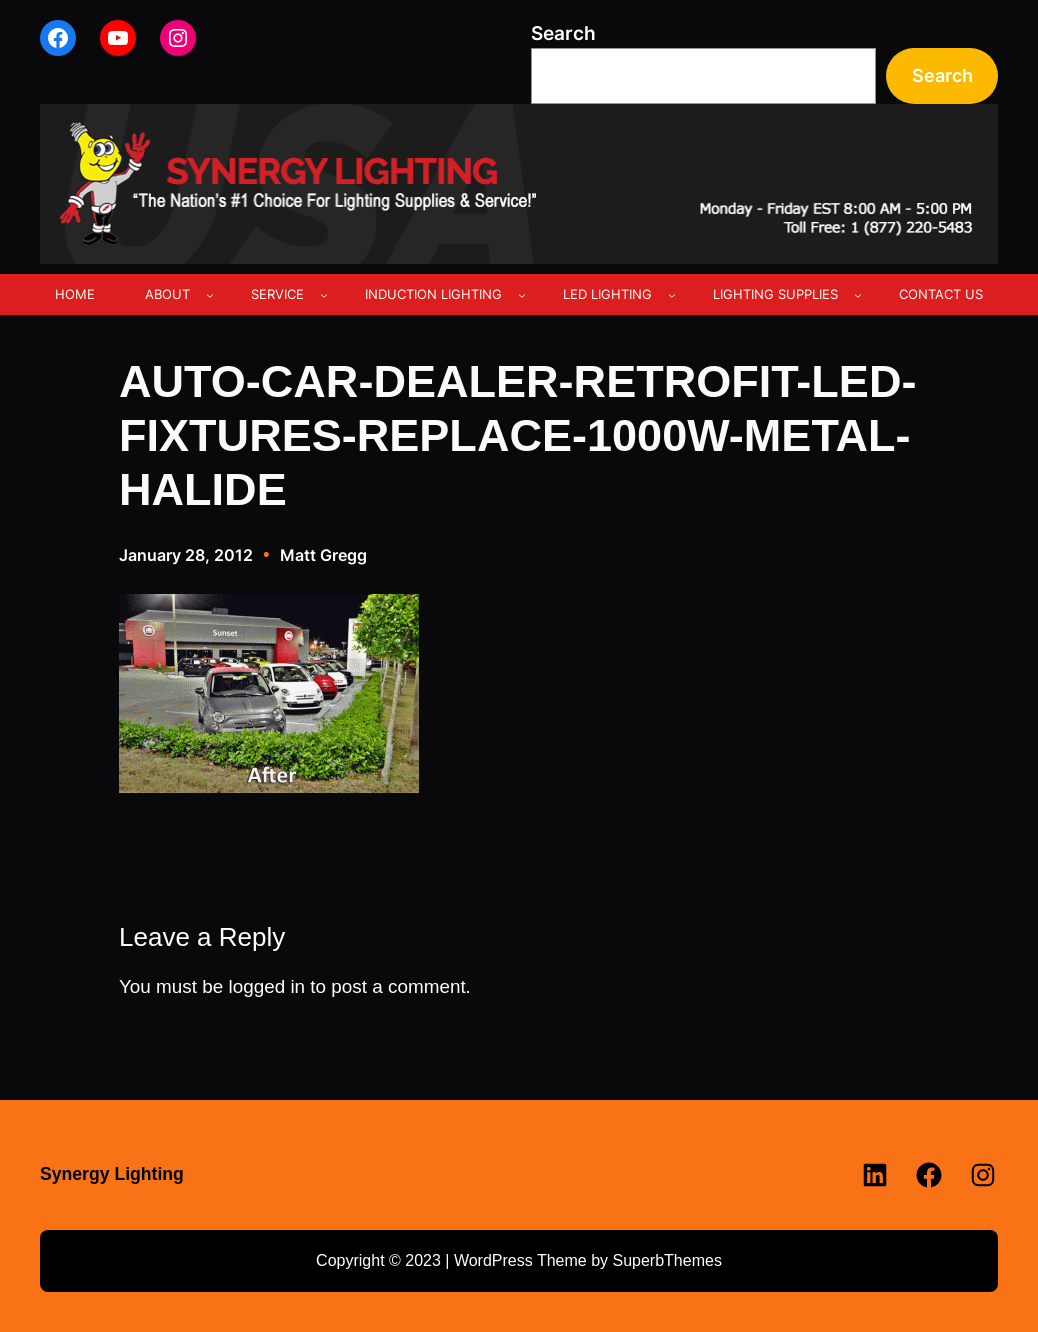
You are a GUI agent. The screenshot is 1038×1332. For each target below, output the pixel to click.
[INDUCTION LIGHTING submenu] (522, 295)
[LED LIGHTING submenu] (672, 295)
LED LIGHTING (607, 294)
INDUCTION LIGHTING (433, 294)
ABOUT (167, 294)
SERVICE (277, 294)
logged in (266, 986)
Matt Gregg (323, 555)
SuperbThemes (666, 1260)
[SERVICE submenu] (324, 295)
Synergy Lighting (112, 1174)
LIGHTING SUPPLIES (775, 294)
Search (563, 33)
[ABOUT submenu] (210, 295)
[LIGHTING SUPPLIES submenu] (858, 295)
